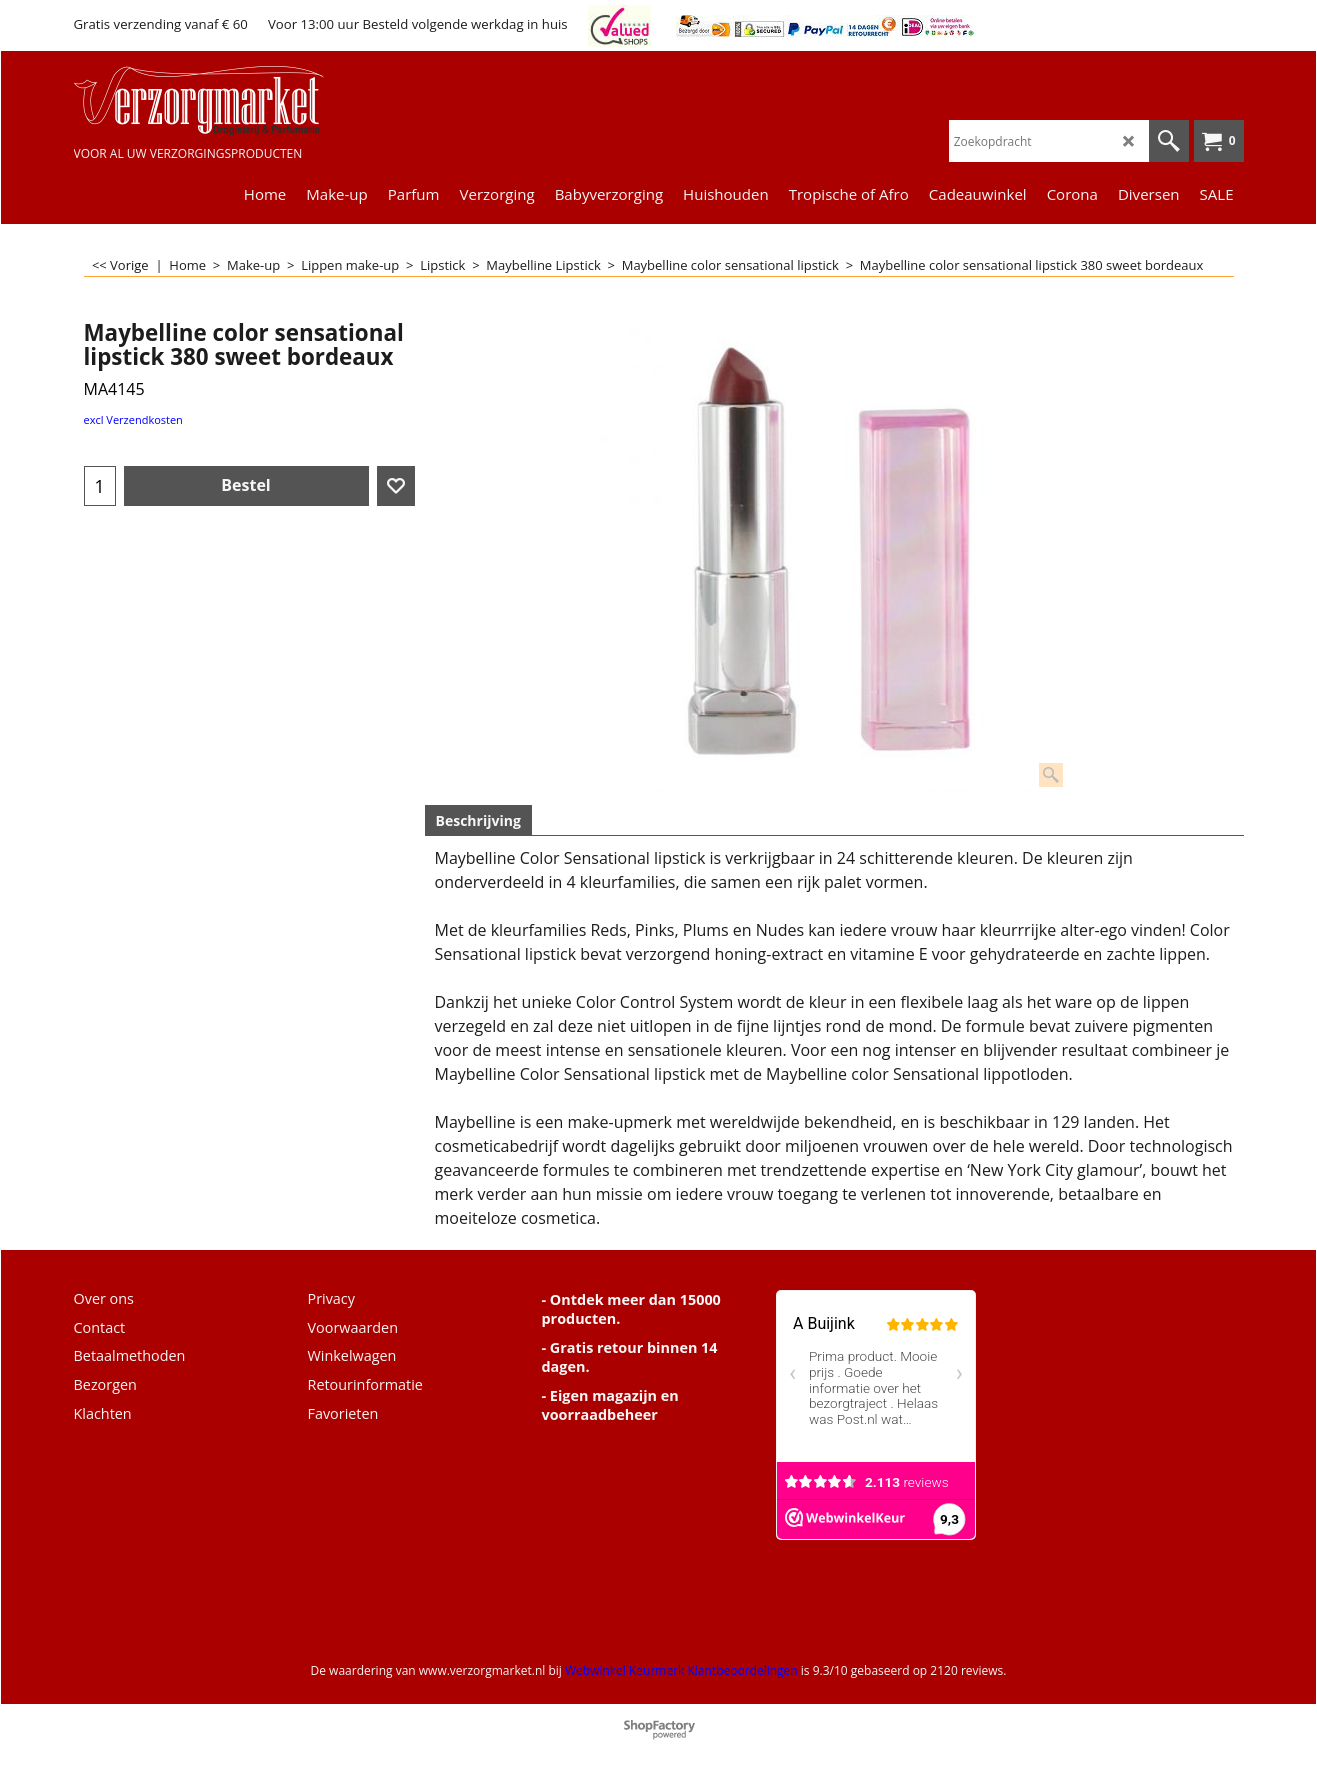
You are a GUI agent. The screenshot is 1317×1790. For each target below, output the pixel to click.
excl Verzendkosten (133, 419)
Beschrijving (478, 820)
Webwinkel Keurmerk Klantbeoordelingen (681, 1670)
